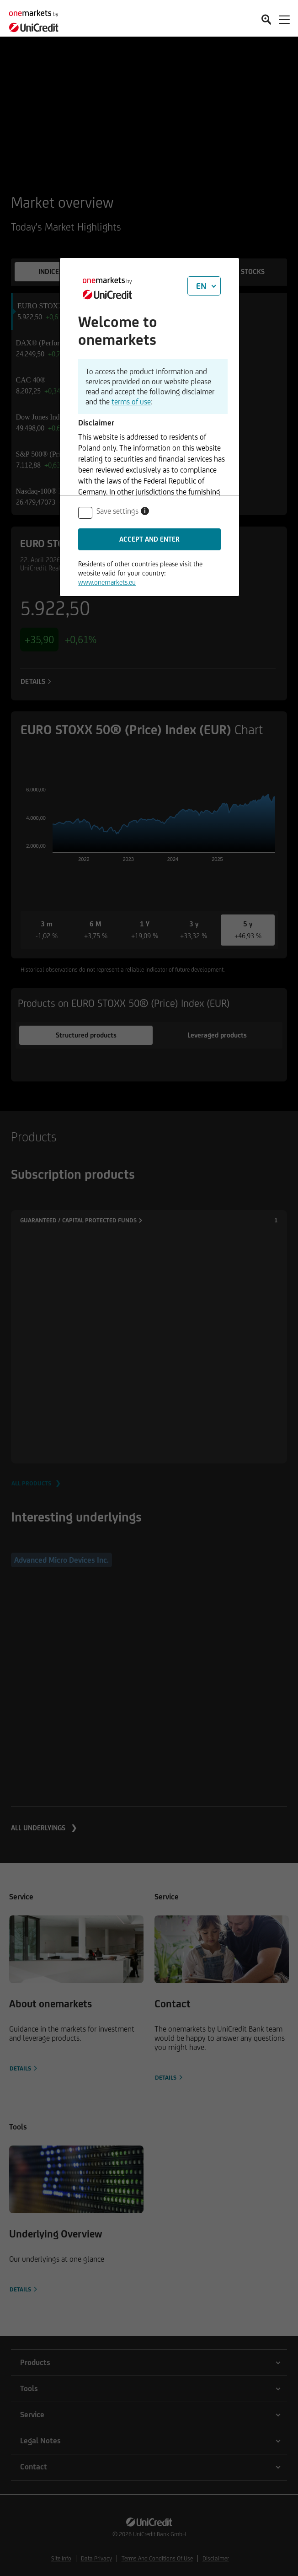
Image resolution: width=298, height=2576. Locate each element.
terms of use (131, 401)
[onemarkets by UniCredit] (36, 18)
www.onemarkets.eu (107, 582)
